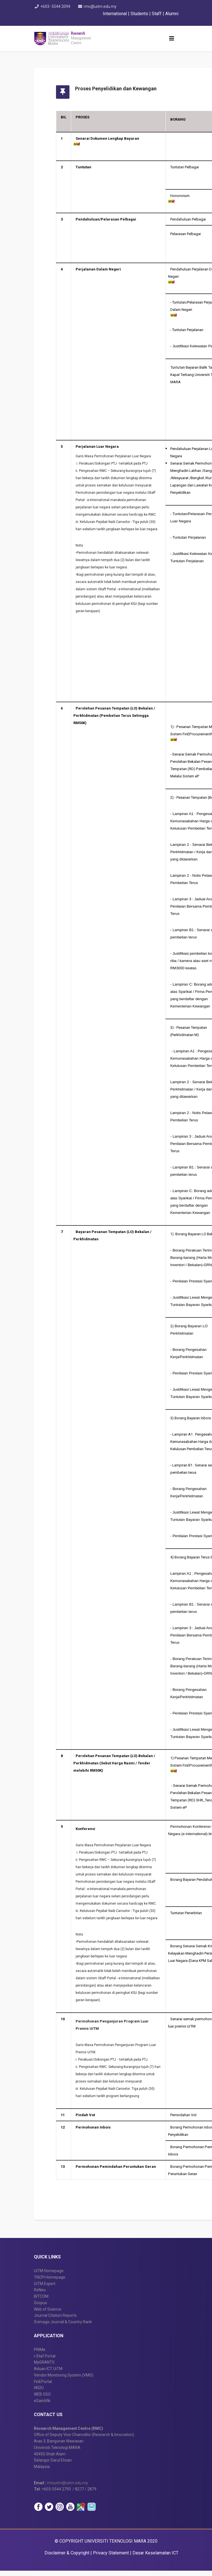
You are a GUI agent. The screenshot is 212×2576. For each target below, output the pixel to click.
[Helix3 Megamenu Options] (171, 38)
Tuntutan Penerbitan (192, 1913)
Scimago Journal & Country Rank (63, 2327)
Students (140, 13)
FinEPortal (43, 2386)
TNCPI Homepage (49, 2282)
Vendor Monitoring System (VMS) (63, 2380)
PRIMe (39, 2355)
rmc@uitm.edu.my (101, 6)
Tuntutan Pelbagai (191, 167)
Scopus (40, 2308)
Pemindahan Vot (190, 2115)
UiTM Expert (44, 2288)
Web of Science (47, 2314)
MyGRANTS (44, 2367)
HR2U (39, 2393)
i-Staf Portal (44, 2361)
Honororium (186, 196)
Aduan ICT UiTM (48, 2374)
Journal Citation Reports (55, 2320)
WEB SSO (42, 2399)
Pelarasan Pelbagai (192, 234)
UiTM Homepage (49, 2276)
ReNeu (40, 2295)
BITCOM (41, 2301)
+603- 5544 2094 (55, 6)
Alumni (171, 13)
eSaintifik (42, 2406)
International (115, 13)
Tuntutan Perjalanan (194, 330)
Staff (157, 13)
